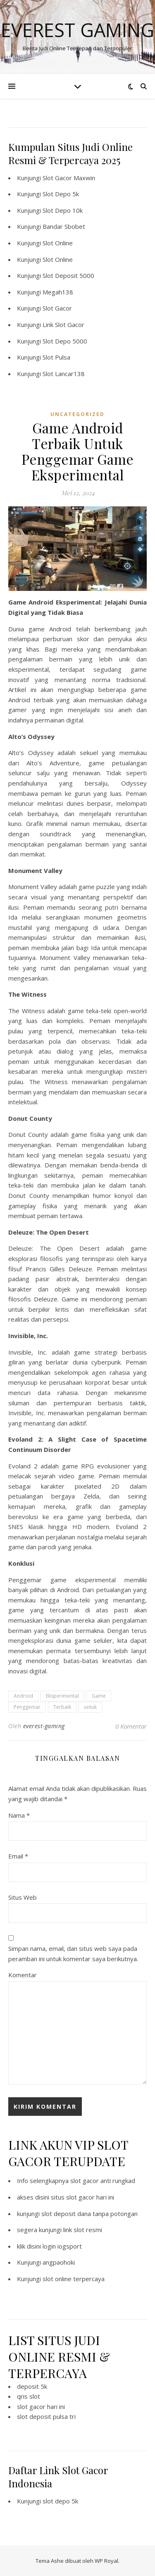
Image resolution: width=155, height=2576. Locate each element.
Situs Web (22, 1897)
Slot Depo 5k (61, 194)
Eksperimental (62, 1695)
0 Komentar (131, 1726)
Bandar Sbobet (64, 226)
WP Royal (106, 2560)
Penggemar (27, 1706)
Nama (19, 1815)
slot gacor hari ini (41, 2406)
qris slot (28, 2396)
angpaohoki (59, 2262)
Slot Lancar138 (64, 373)
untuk (90, 1706)
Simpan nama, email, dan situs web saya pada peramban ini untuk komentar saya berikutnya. (73, 1953)
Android (23, 1695)
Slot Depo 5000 (65, 341)
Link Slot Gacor (63, 324)
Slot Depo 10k (63, 210)
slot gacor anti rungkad (102, 2180)
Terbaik (62, 1706)
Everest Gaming (77, 30)
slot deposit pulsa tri (46, 2416)
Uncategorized (77, 414)
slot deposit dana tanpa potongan (89, 2213)
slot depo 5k (60, 2501)
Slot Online (58, 243)
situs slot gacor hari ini (82, 2197)
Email (18, 1856)
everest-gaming (44, 1726)
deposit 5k (32, 2386)
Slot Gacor (57, 308)
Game (99, 1695)
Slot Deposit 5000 (68, 275)
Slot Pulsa (56, 357)
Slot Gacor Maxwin (69, 178)
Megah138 (58, 292)
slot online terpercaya (74, 2279)
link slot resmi (82, 2229)
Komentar (22, 1975)
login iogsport (62, 2246)
